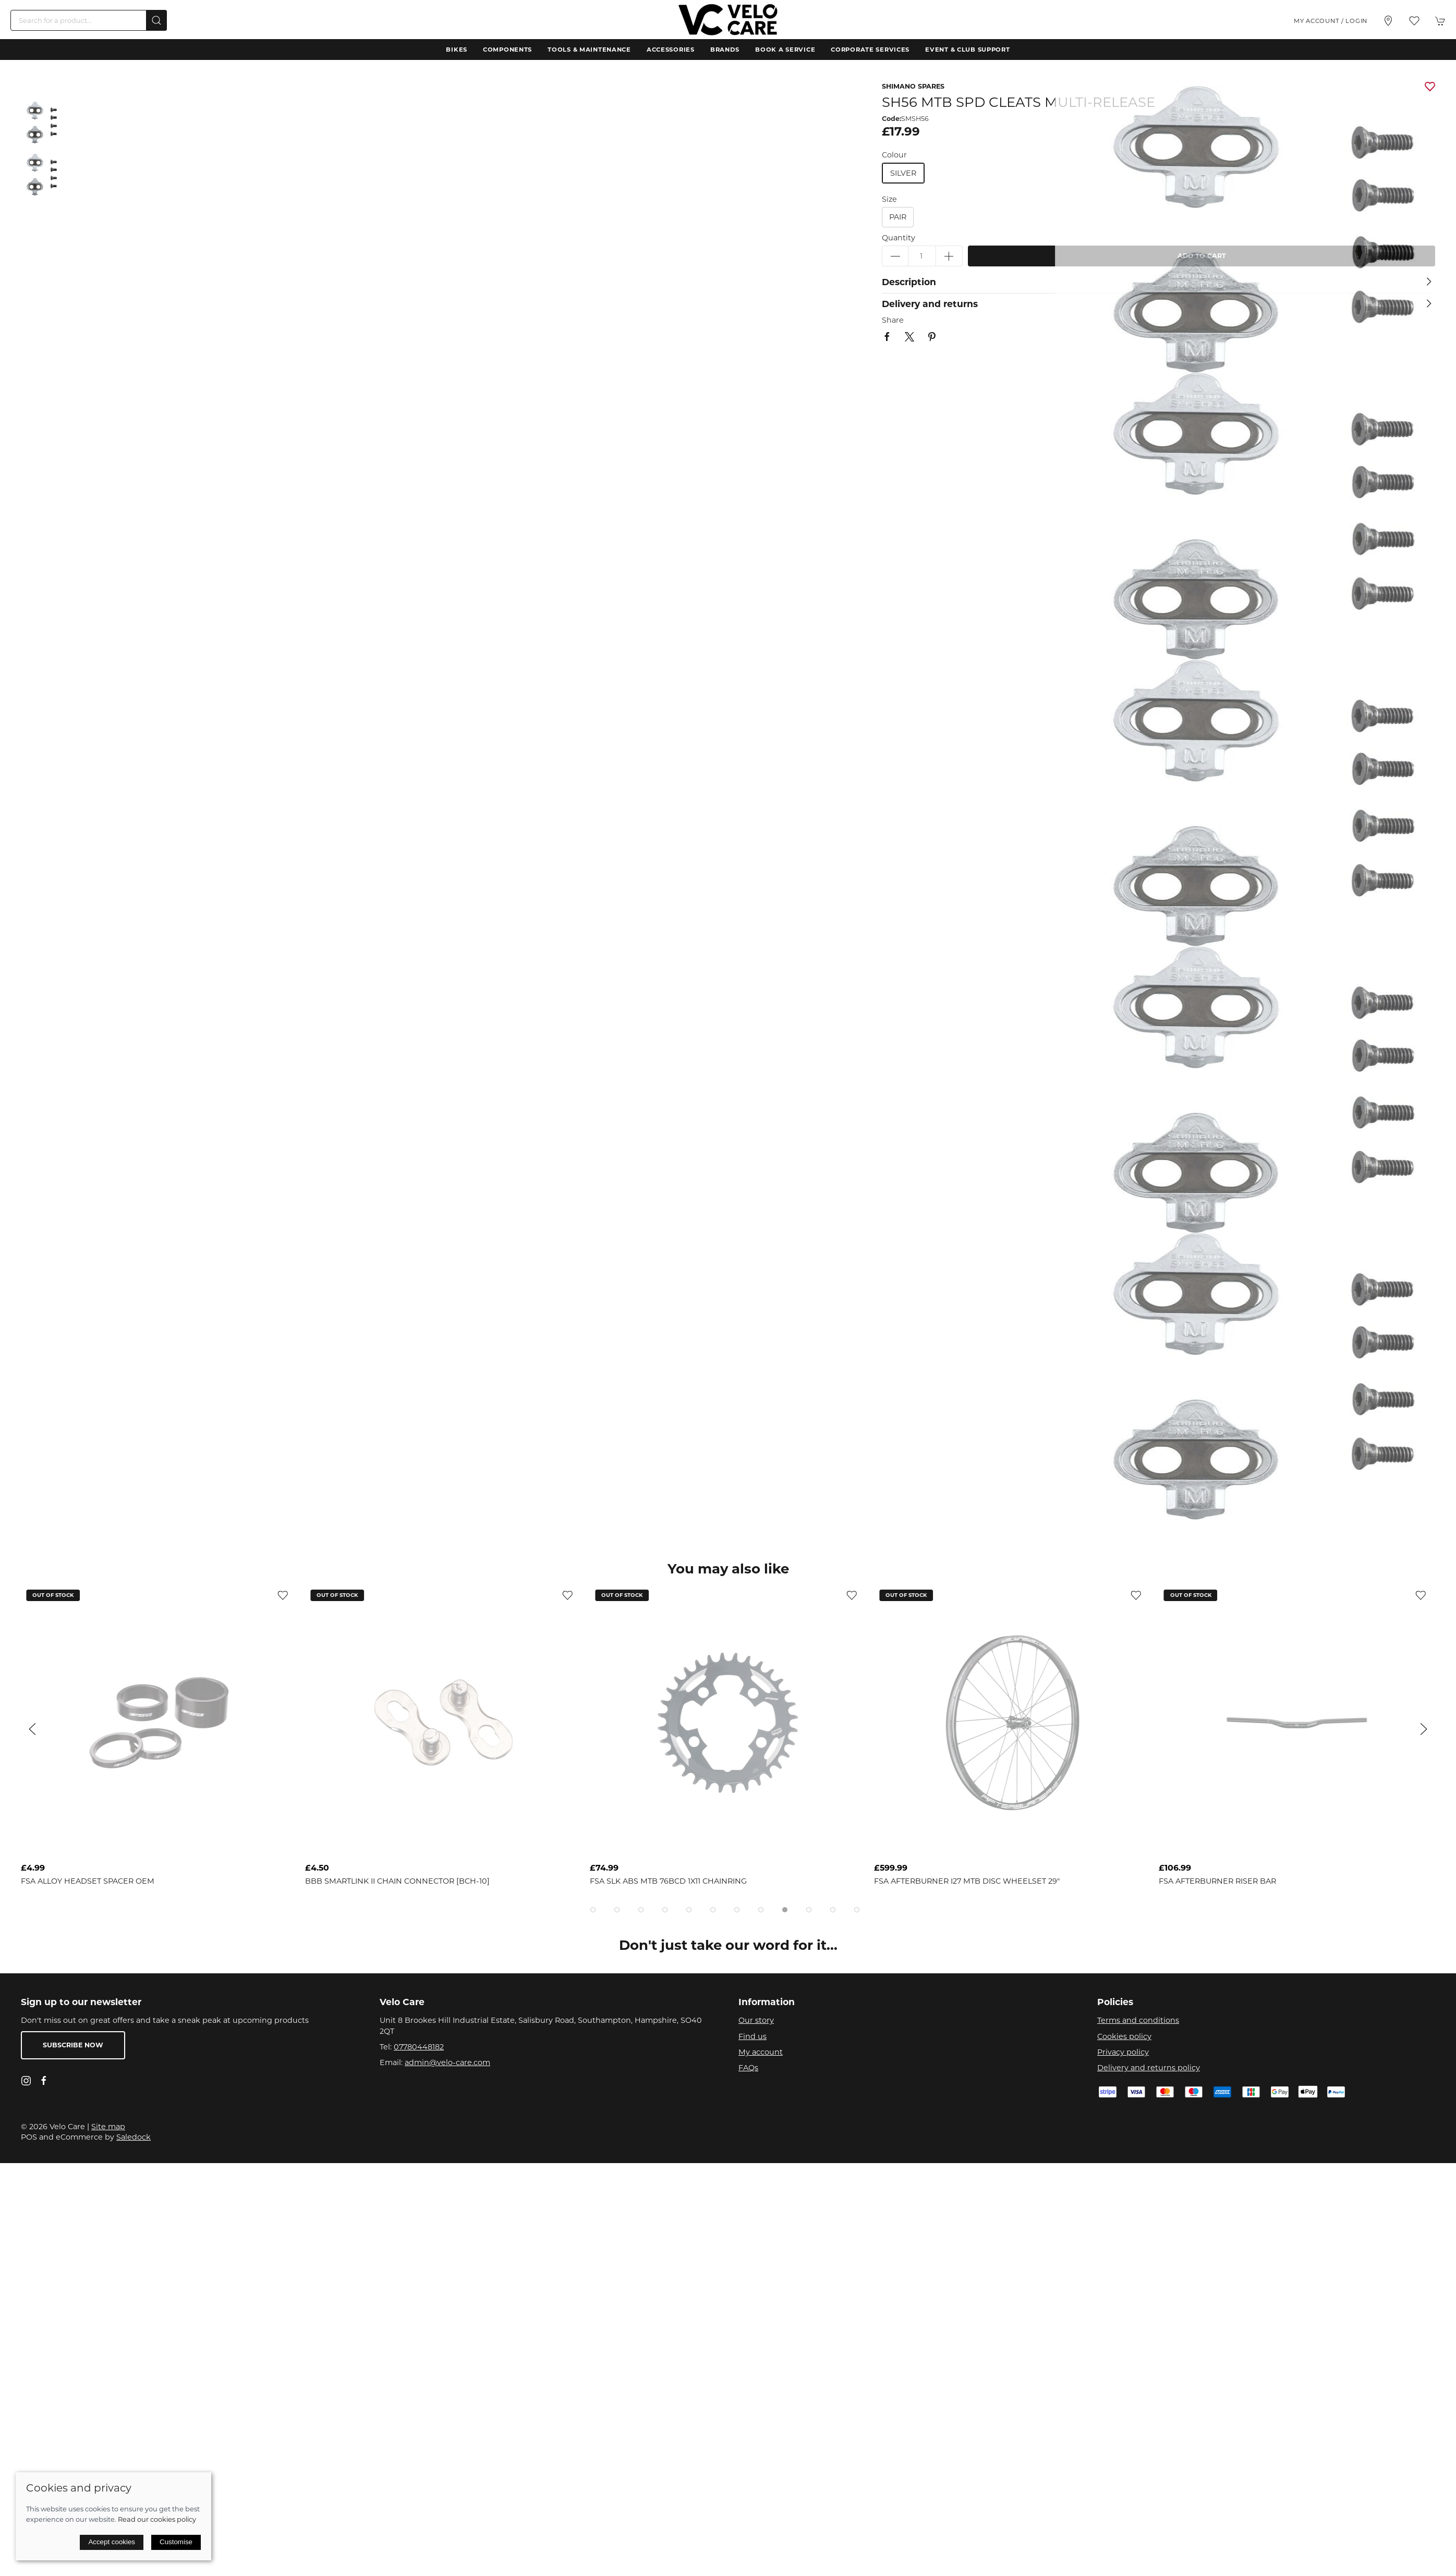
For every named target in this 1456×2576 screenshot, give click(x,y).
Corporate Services (870, 49)
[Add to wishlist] (282, 1595)
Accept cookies (111, 2542)
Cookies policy (1124, 2036)
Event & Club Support (967, 49)
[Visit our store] (1388, 21)
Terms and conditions (1138, 2020)
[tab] (593, 1909)
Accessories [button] (671, 49)
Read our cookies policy (157, 2519)
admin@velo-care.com (447, 2062)
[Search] (88, 20)
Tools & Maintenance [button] (589, 49)
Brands (724, 49)
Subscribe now (73, 2045)
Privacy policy (1123, 2052)
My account (760, 2052)
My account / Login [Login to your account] (1330, 21)
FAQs (748, 2067)
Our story (756, 2020)
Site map (108, 2126)
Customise (176, 2542)
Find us (752, 2036)
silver (903, 173)
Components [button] (507, 49)
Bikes (456, 49)
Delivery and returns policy (1148, 2067)
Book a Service (785, 49)
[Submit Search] (156, 20)
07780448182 (419, 2047)
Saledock (133, 2137)
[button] (1414, 21)
